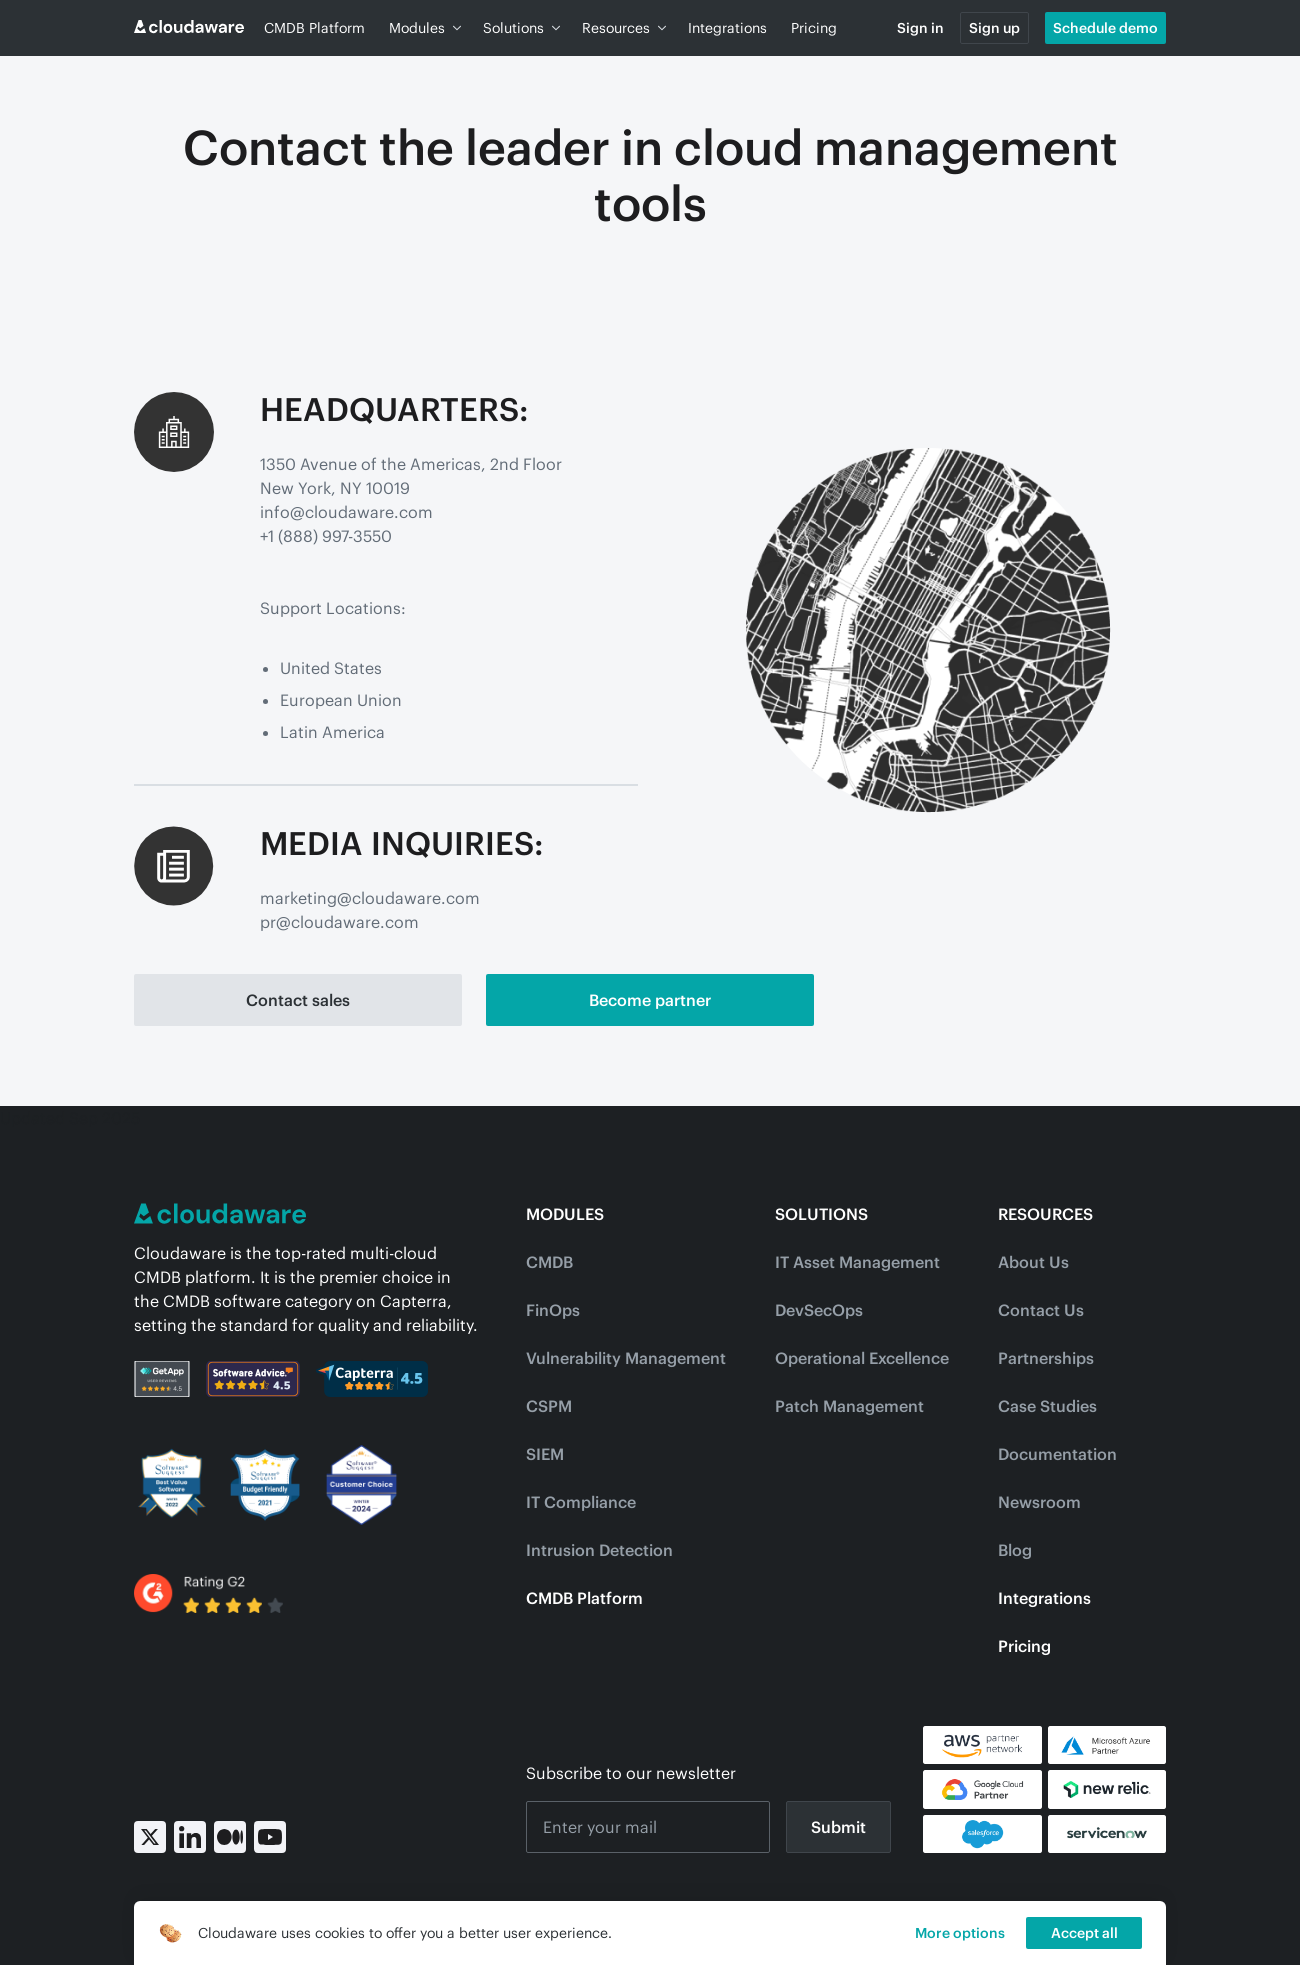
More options (960, 1933)
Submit (838, 1827)
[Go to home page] (189, 28)
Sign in (920, 28)
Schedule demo (1105, 28)
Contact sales (298, 1000)
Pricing (814, 28)
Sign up (994, 28)
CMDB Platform (314, 28)
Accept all (1084, 1933)
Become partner (650, 1000)
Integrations (727, 28)
